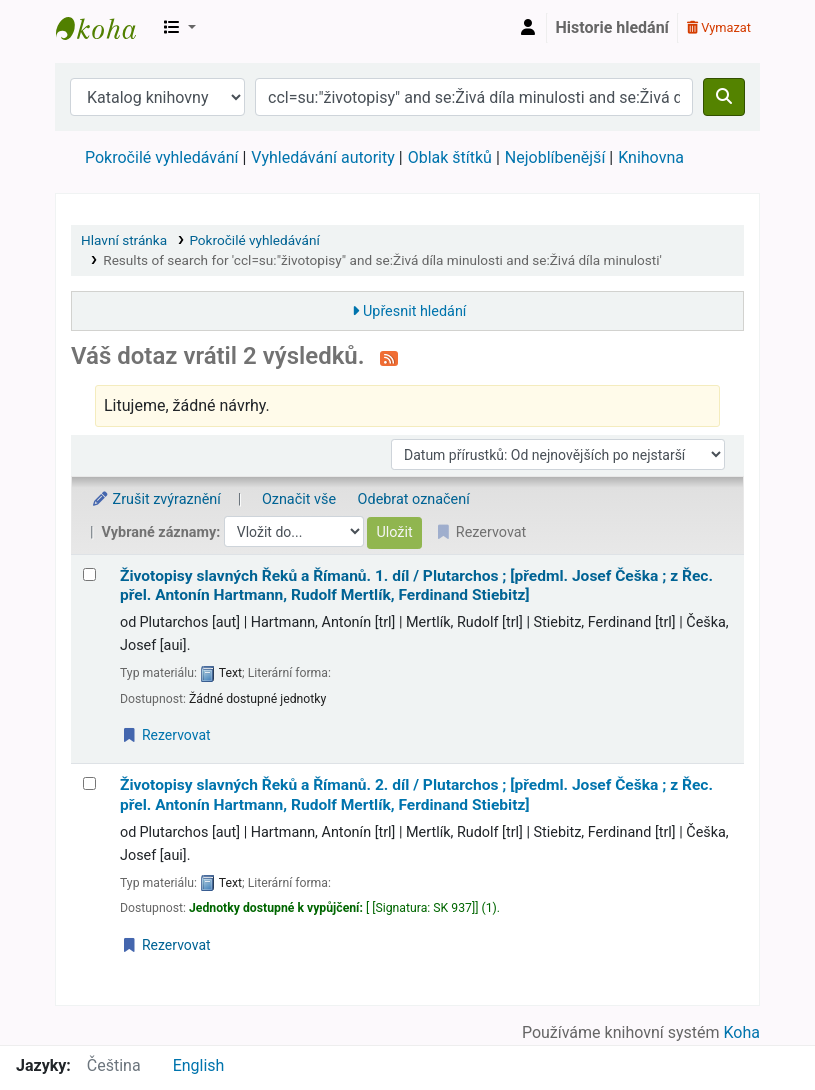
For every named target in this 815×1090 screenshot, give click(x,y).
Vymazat (719, 27)
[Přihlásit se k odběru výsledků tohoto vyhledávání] (389, 358)
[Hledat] (724, 97)
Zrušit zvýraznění (156, 499)
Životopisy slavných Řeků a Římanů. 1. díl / (416, 585)
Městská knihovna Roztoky (106, 28)
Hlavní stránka (124, 240)
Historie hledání (612, 27)
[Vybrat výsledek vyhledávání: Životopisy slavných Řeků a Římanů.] (89, 574)
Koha (742, 1032)
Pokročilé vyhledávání (161, 157)
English (199, 1065)
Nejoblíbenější (555, 157)
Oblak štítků (450, 157)
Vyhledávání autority (322, 157)
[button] (180, 28)
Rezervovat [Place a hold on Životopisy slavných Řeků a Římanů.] (166, 735)
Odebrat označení (414, 499)
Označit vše (299, 499)
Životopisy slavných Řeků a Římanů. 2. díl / (416, 794)
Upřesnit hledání (414, 311)
